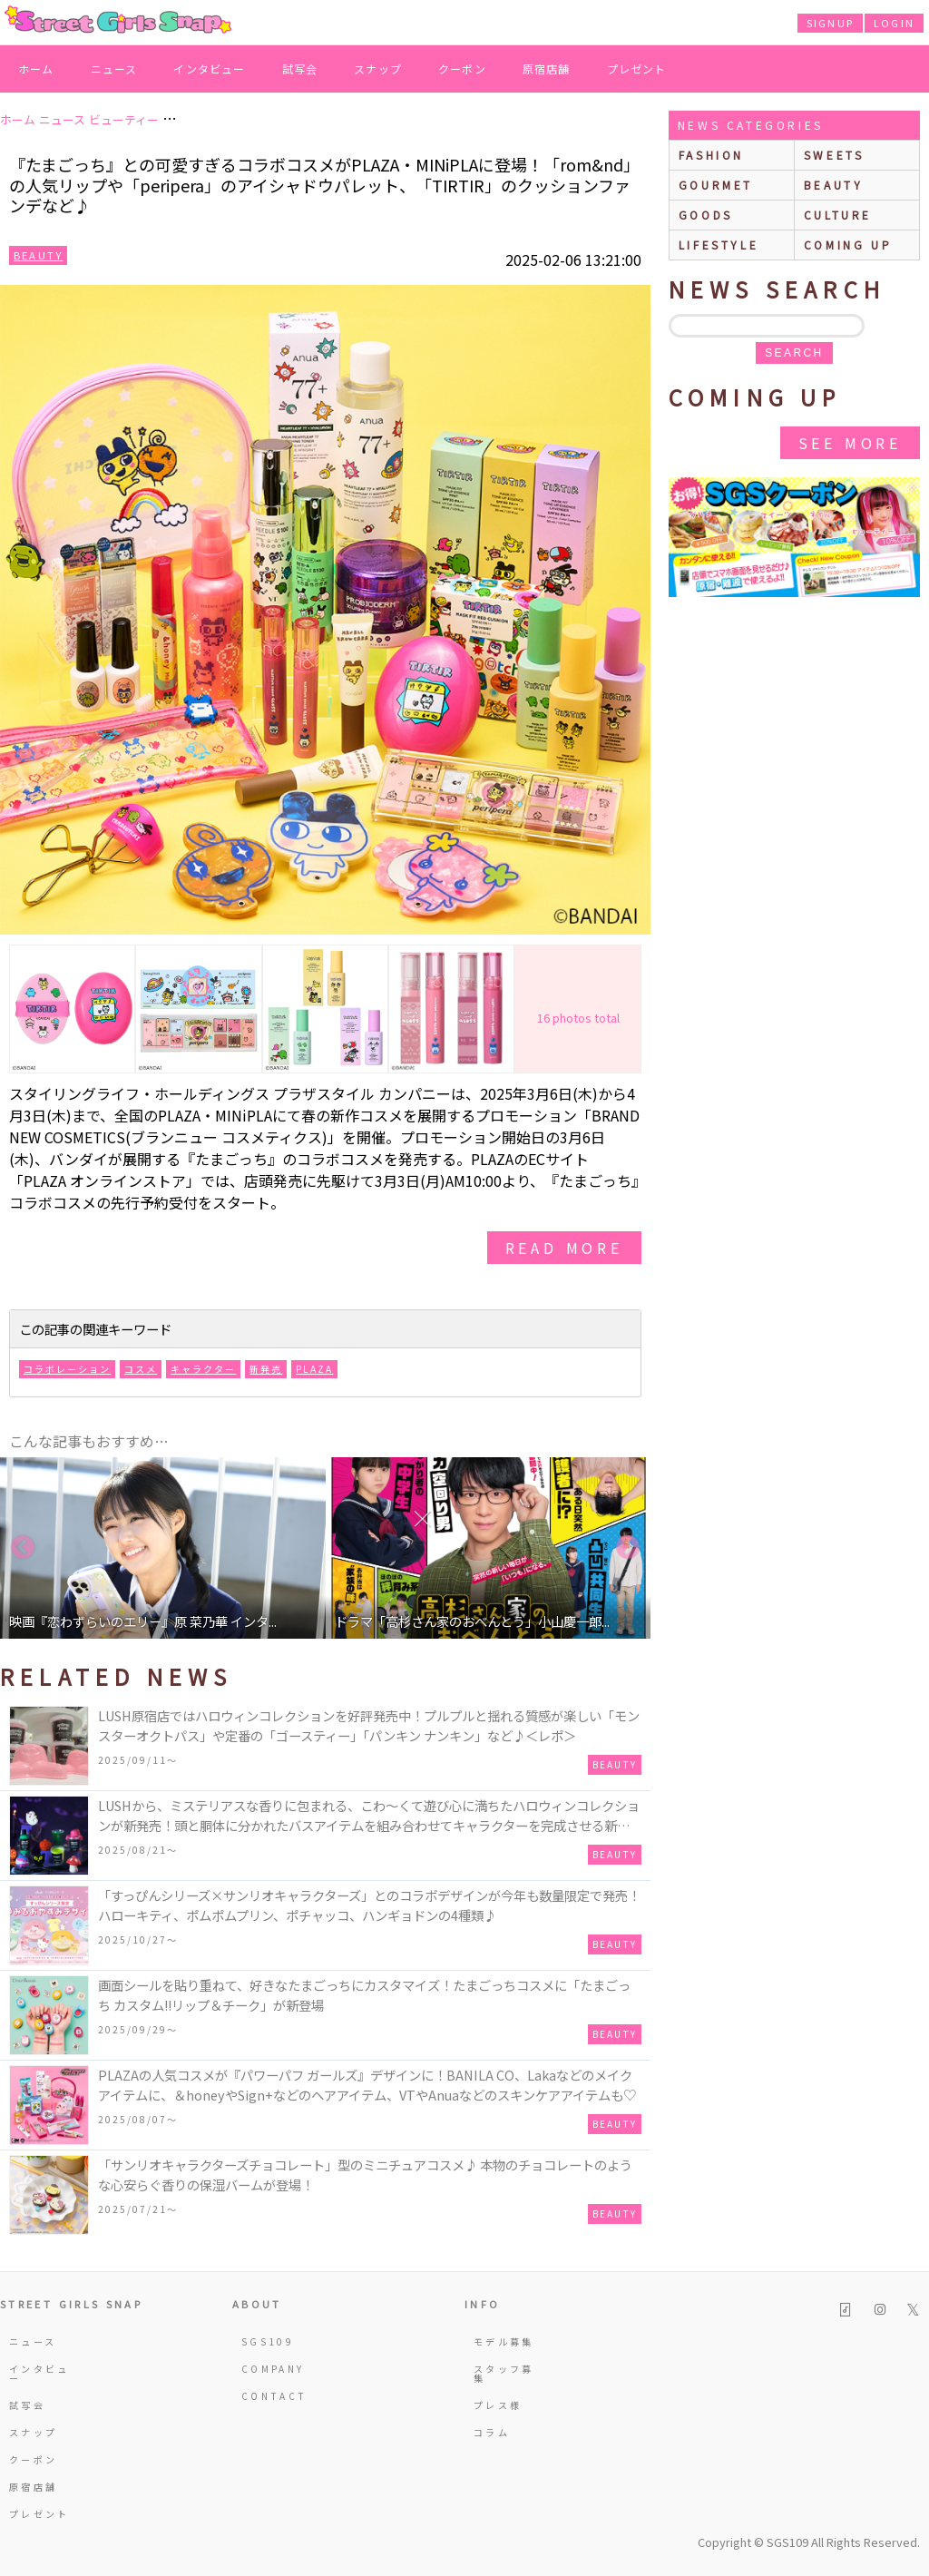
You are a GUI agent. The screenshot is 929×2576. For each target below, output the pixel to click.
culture (838, 214)
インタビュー (209, 68)
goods (706, 214)
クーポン (462, 68)
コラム (492, 2432)
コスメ (140, 1369)
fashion (711, 154)
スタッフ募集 (504, 2373)
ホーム (36, 68)
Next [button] (627, 1548)
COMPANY (273, 2368)
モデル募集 (504, 2341)
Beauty (38, 255)
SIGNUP (830, 22)
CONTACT (274, 2396)
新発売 (265, 1369)
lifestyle (718, 244)
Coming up (848, 244)
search (794, 353)
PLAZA (314, 1369)
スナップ (378, 68)
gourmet (716, 184)
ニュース (114, 68)
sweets (834, 154)
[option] (163, 1548)
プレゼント (637, 68)
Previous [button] (22, 1548)
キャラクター (203, 1369)
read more (564, 1248)
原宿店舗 (547, 68)
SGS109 (267, 2341)
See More (850, 443)
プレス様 (498, 2405)
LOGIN (894, 22)
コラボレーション (67, 1369)
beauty (834, 184)
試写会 (300, 68)
